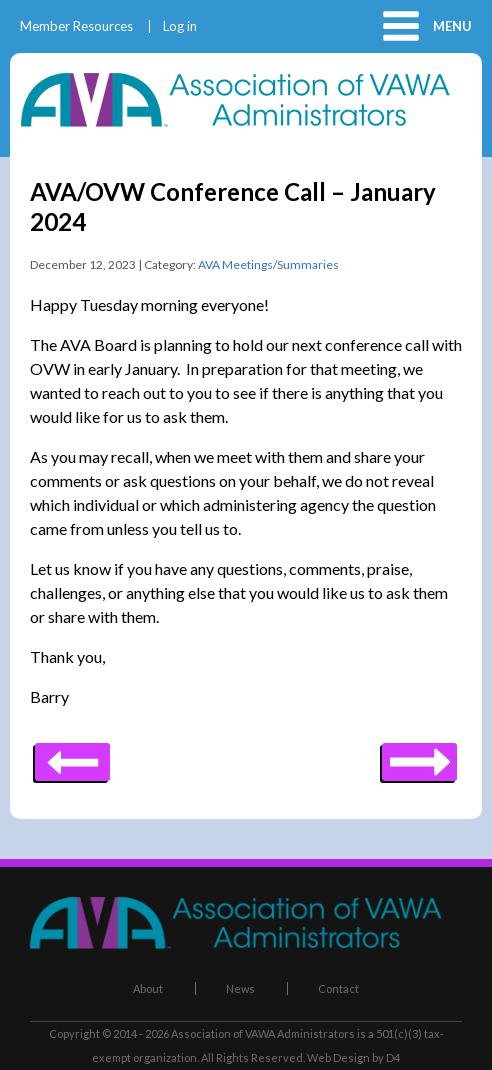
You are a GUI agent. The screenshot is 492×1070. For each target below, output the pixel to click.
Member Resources (76, 26)
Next (72, 755)
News (240, 988)
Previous (419, 755)
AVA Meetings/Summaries (268, 264)
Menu (452, 26)
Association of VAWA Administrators (263, 1033)
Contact (338, 988)
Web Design (338, 1057)
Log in (180, 26)
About (148, 988)
